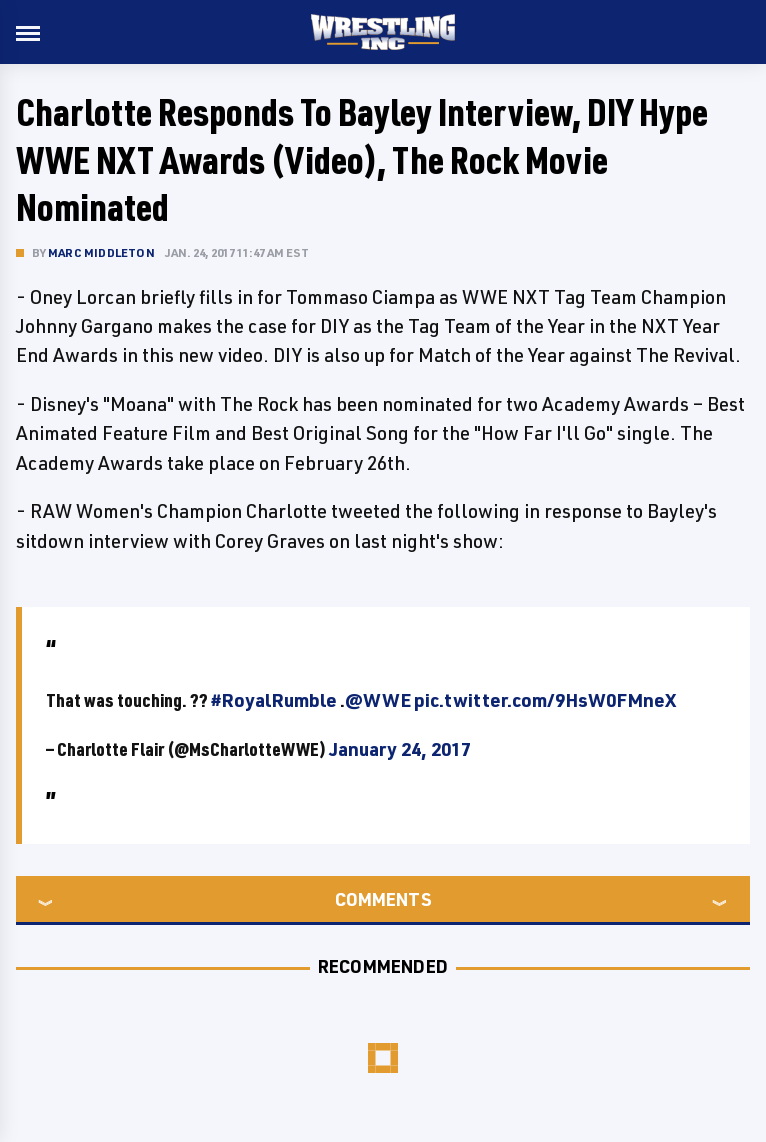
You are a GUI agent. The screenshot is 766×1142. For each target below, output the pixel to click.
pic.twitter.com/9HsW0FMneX (545, 700)
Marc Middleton (101, 252)
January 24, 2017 (400, 749)
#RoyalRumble (274, 700)
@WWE (378, 700)
